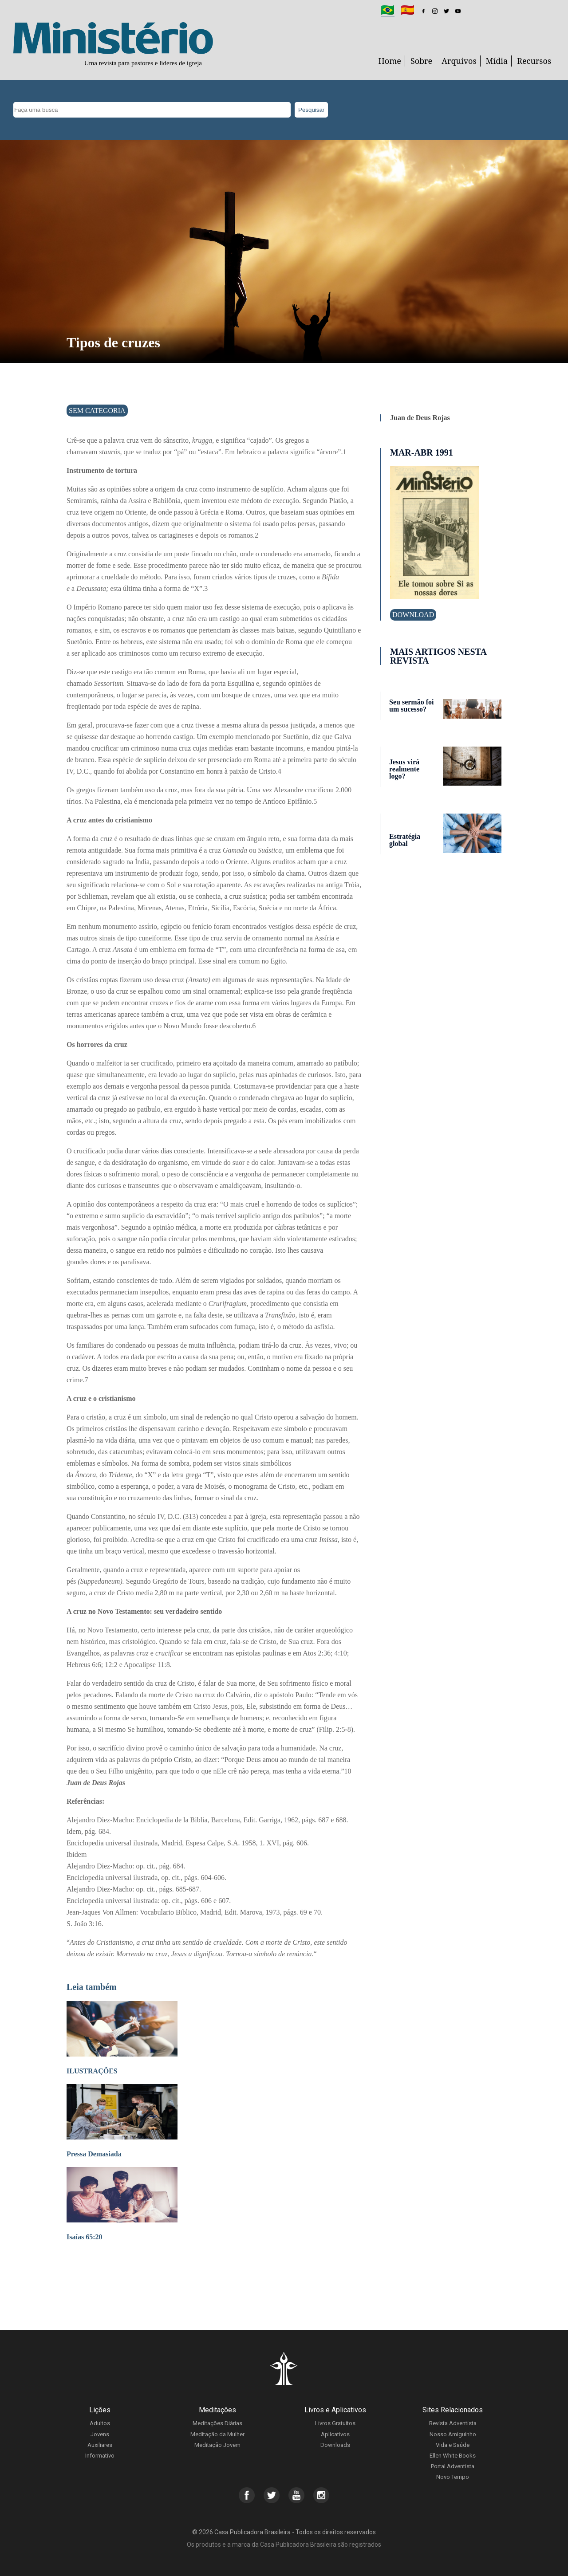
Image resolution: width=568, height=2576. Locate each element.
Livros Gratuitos (335, 2423)
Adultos (100, 2423)
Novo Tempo (452, 2477)
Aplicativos (335, 2434)
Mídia (497, 60)
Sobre (421, 60)
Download (413, 614)
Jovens (100, 2434)
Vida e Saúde (452, 2445)
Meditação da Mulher (217, 2434)
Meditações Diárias (217, 2423)
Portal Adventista (452, 2466)
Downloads (335, 2445)
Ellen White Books (453, 2455)
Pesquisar (311, 109)
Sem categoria (97, 410)
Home (390, 60)
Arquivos (459, 60)
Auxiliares (99, 2445)
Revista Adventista (453, 2423)
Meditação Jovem (217, 2445)
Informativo (99, 2455)
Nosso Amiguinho (453, 2434)
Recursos (534, 60)
